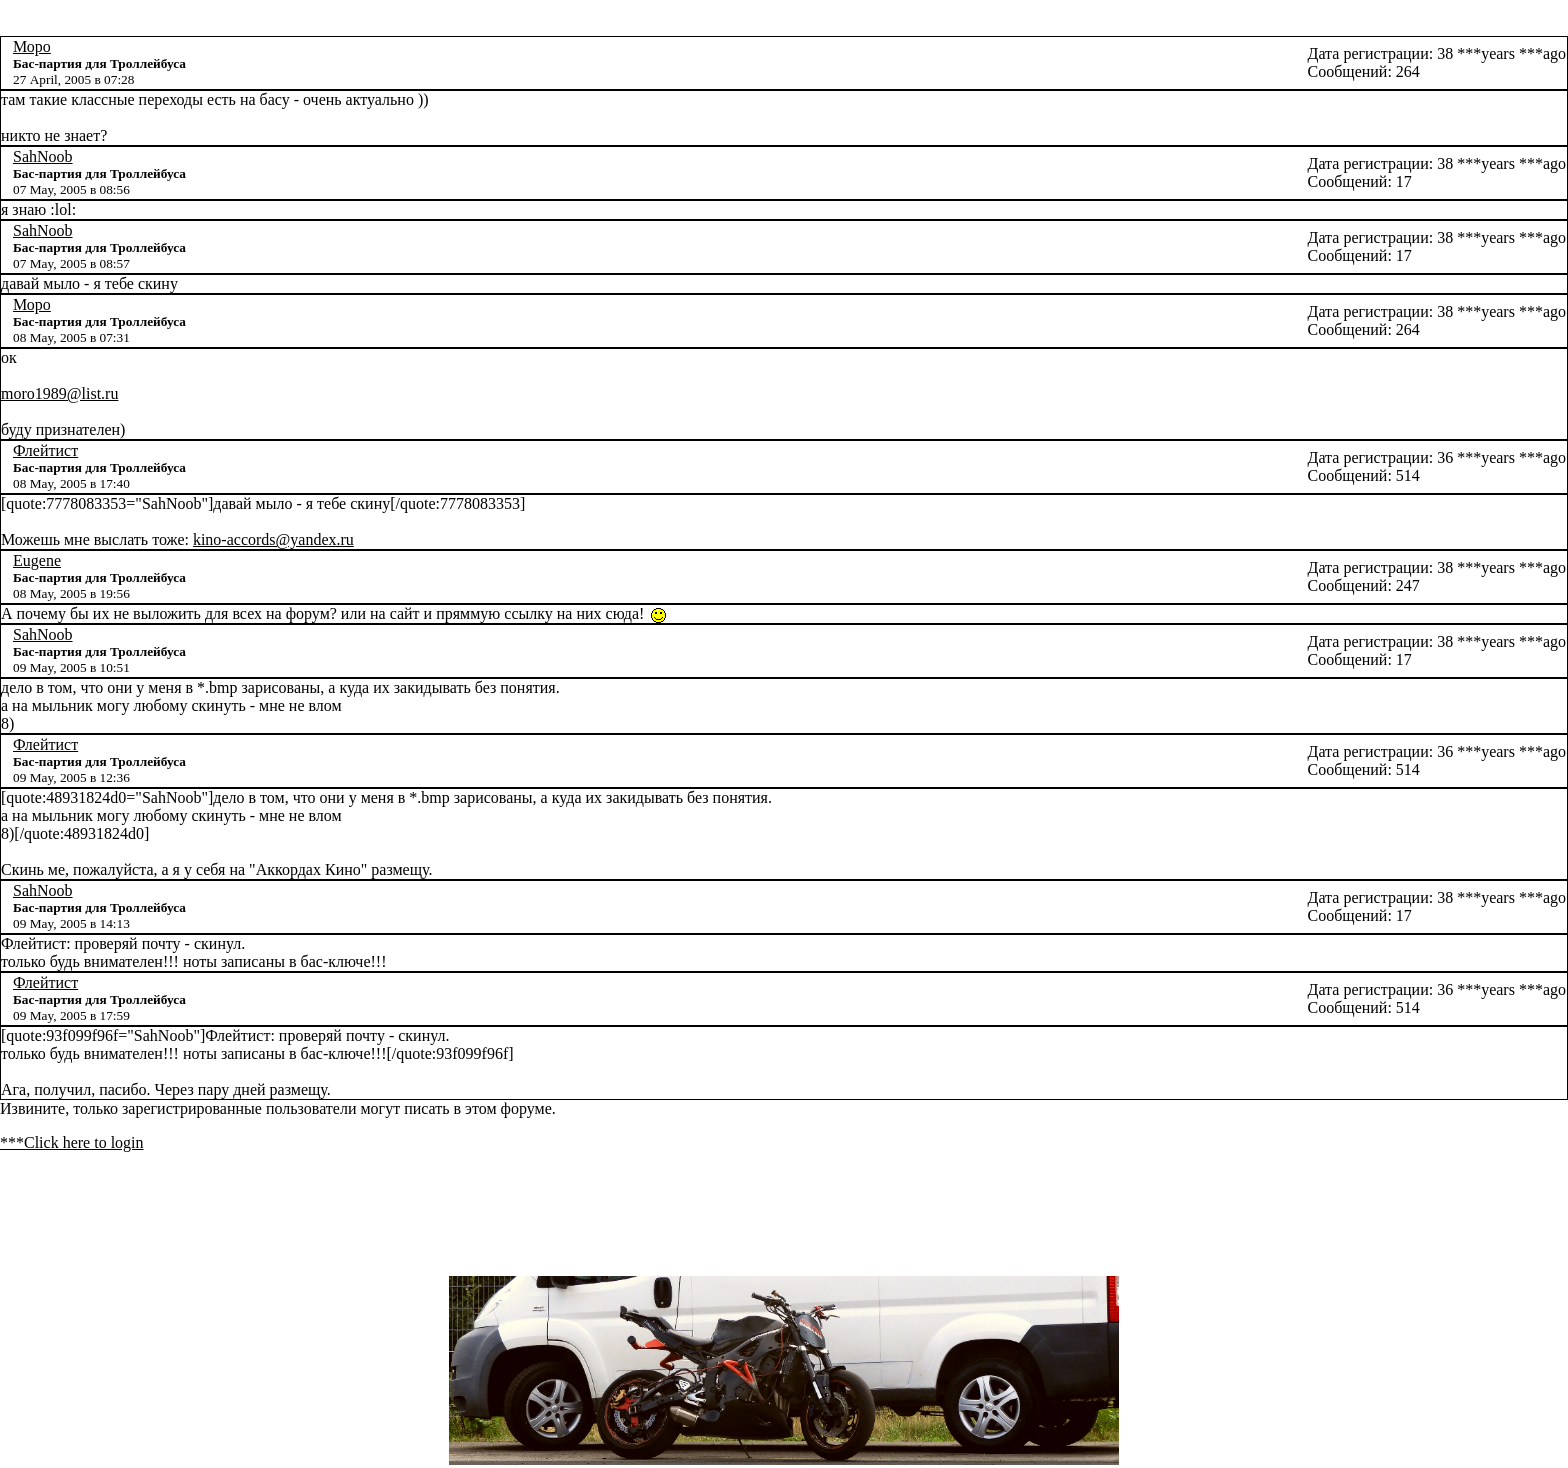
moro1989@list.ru (59, 393)
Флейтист (45, 450)
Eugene (37, 560)
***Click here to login (72, 1142)
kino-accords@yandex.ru (273, 539)
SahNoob (43, 156)
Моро (32, 46)
